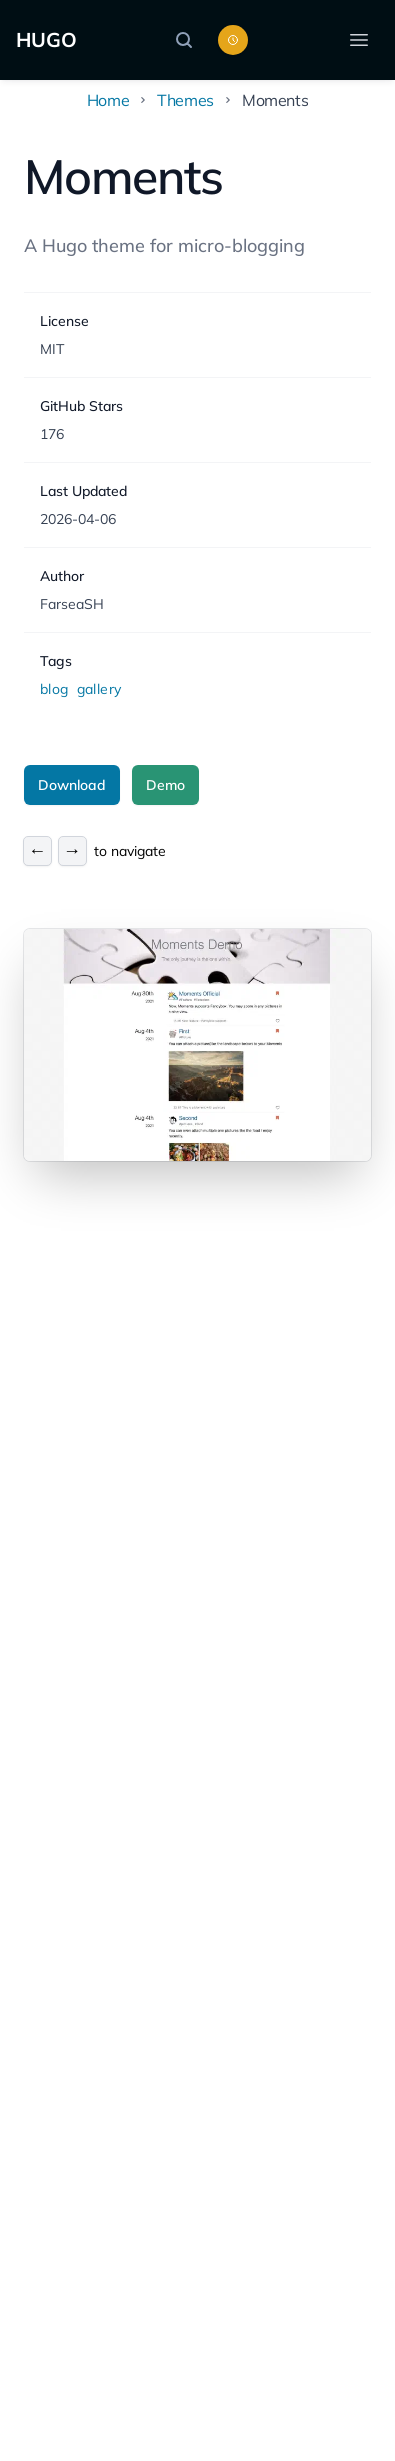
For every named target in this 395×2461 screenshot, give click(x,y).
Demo (165, 785)
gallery (99, 689)
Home (108, 100)
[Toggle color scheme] (233, 40)
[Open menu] (359, 40)
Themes (185, 100)
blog (56, 689)
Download (72, 785)
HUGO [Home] (46, 39)
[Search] (189, 40)
